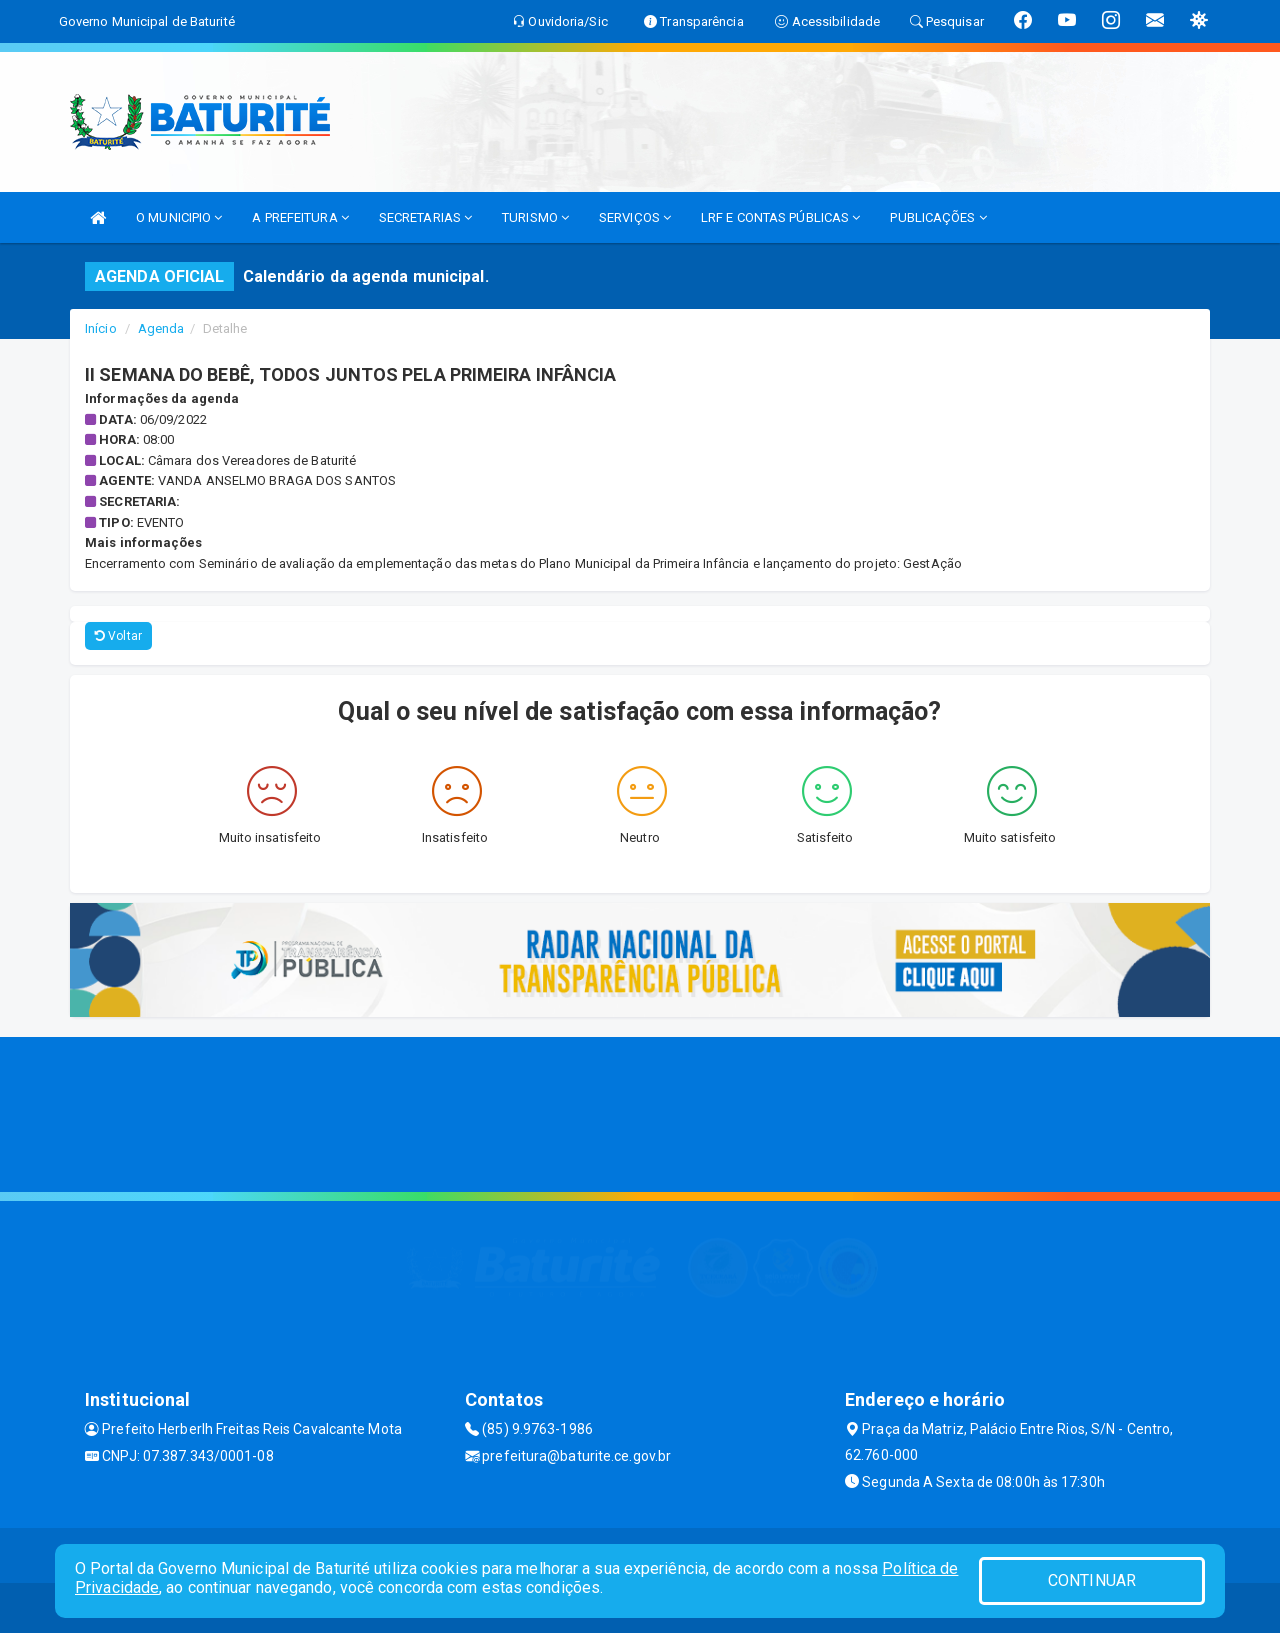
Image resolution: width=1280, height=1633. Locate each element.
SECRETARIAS (425, 217)
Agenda (161, 328)
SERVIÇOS (635, 217)
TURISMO (535, 217)
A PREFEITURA (300, 217)
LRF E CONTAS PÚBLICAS (780, 217)
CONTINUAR (1092, 1580)
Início (101, 328)
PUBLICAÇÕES (938, 217)
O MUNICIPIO (179, 217)
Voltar (118, 636)
